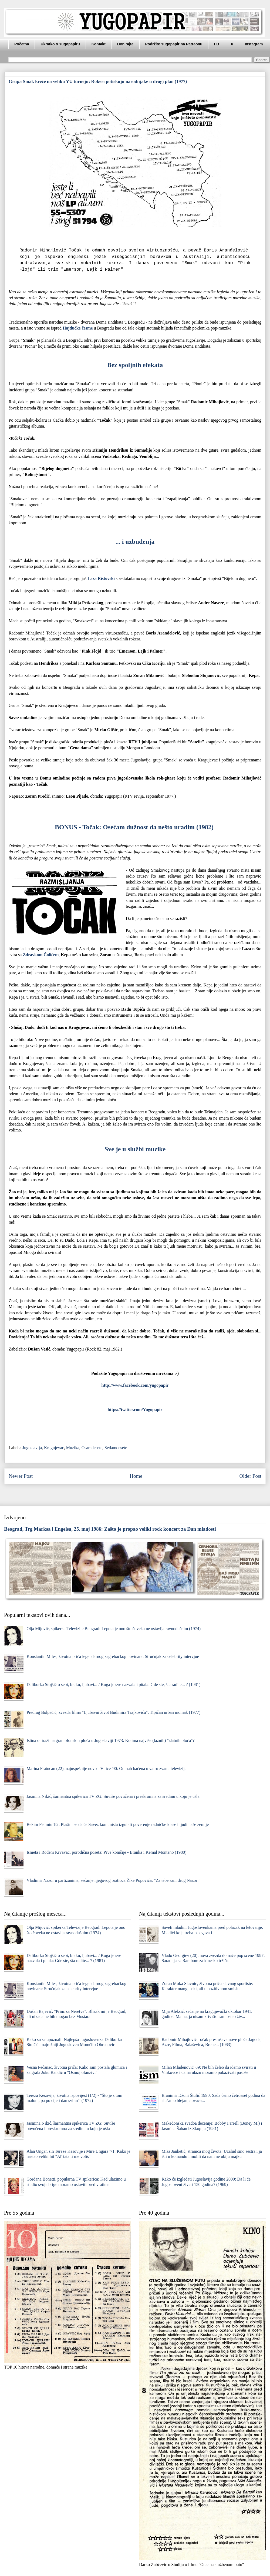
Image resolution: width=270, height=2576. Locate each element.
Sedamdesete (115, 1447)
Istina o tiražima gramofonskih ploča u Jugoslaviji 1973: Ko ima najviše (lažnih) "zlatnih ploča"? (110, 1740)
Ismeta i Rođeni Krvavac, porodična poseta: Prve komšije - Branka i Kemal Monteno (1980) (106, 1852)
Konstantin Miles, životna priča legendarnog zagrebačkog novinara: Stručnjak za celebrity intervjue (112, 1656)
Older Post (250, 1476)
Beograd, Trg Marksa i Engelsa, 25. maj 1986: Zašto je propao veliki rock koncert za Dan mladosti (110, 1529)
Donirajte (125, 44)
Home (136, 1476)
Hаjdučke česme (78, 328)
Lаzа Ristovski (101, 578)
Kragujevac (54, 1447)
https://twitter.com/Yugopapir (135, 1409)
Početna (21, 44)
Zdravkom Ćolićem (41, 954)
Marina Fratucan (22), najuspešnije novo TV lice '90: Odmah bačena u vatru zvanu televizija (106, 1768)
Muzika (72, 1447)
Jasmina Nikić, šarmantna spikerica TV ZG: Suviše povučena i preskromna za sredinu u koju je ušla (112, 1796)
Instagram (254, 44)
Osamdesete (92, 1447)
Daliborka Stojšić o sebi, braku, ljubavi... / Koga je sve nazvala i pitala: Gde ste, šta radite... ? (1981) (113, 1684)
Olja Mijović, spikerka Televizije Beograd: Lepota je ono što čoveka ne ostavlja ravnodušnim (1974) (113, 1628)
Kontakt (99, 44)
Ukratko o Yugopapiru (60, 44)
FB (216, 44)
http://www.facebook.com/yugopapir (135, 1385)
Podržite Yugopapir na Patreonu (173, 44)
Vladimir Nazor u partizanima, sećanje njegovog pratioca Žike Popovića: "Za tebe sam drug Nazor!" (113, 1880)
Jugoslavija (32, 1447)
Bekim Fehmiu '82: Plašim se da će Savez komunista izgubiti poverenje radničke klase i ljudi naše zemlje (117, 1824)
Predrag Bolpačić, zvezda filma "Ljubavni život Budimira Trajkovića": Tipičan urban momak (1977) (113, 1712)
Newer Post (21, 1476)
